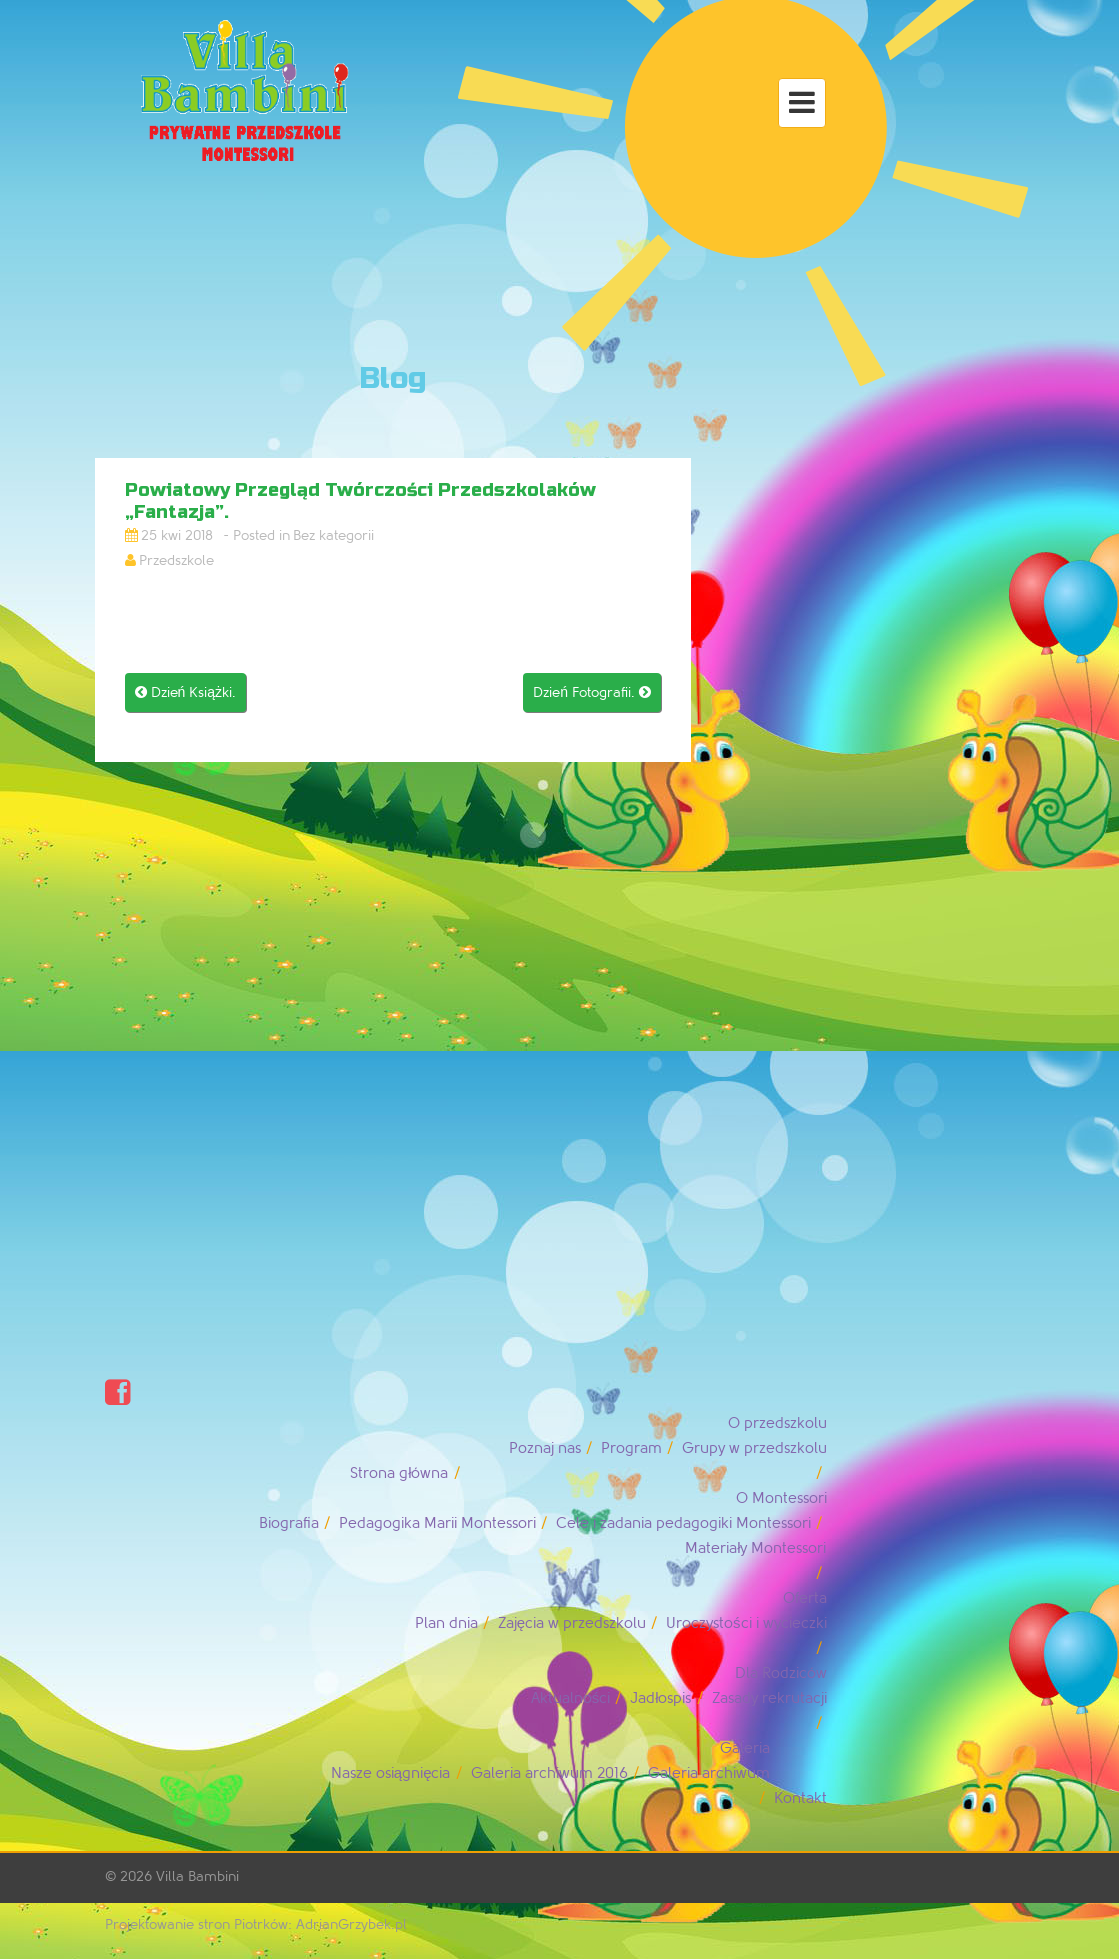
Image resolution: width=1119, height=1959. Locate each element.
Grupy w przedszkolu (754, 1448)
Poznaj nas (545, 1448)
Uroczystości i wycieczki (746, 1623)
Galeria (745, 1748)
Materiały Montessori (755, 1548)
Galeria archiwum (709, 1773)
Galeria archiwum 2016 (549, 1773)
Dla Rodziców (781, 1673)
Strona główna (399, 1473)
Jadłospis (660, 1698)
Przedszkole (176, 560)
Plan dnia (446, 1623)
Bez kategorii (333, 535)
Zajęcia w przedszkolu (572, 1623)
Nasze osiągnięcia (391, 1773)
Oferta (805, 1598)
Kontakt (800, 1798)
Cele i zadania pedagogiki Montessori (683, 1523)
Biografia (289, 1523)
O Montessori (781, 1498)
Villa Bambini (197, 1876)
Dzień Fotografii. (592, 692)
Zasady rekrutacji (769, 1698)
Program (631, 1448)
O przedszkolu (777, 1423)
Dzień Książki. (186, 692)
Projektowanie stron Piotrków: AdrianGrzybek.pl (256, 1924)
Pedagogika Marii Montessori (437, 1523)
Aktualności (571, 1698)
